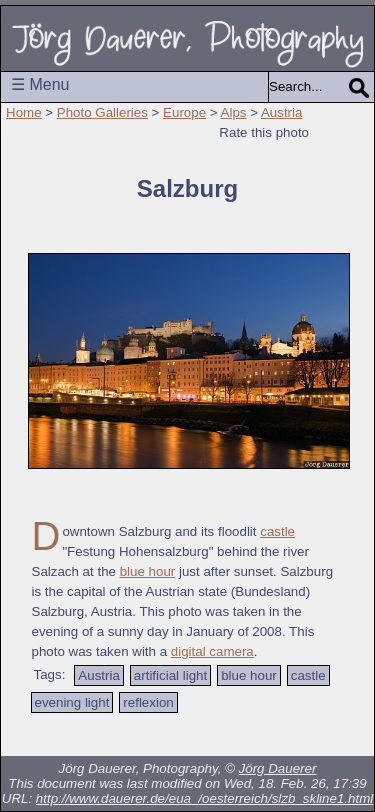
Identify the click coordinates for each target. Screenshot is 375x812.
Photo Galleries (102, 112)
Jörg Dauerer (278, 768)
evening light (72, 702)
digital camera (212, 651)
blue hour (148, 571)
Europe (184, 112)
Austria (281, 112)
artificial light (170, 675)
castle (277, 531)
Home (24, 112)
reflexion (148, 702)
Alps (234, 112)
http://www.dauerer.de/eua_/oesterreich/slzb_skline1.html (204, 798)
